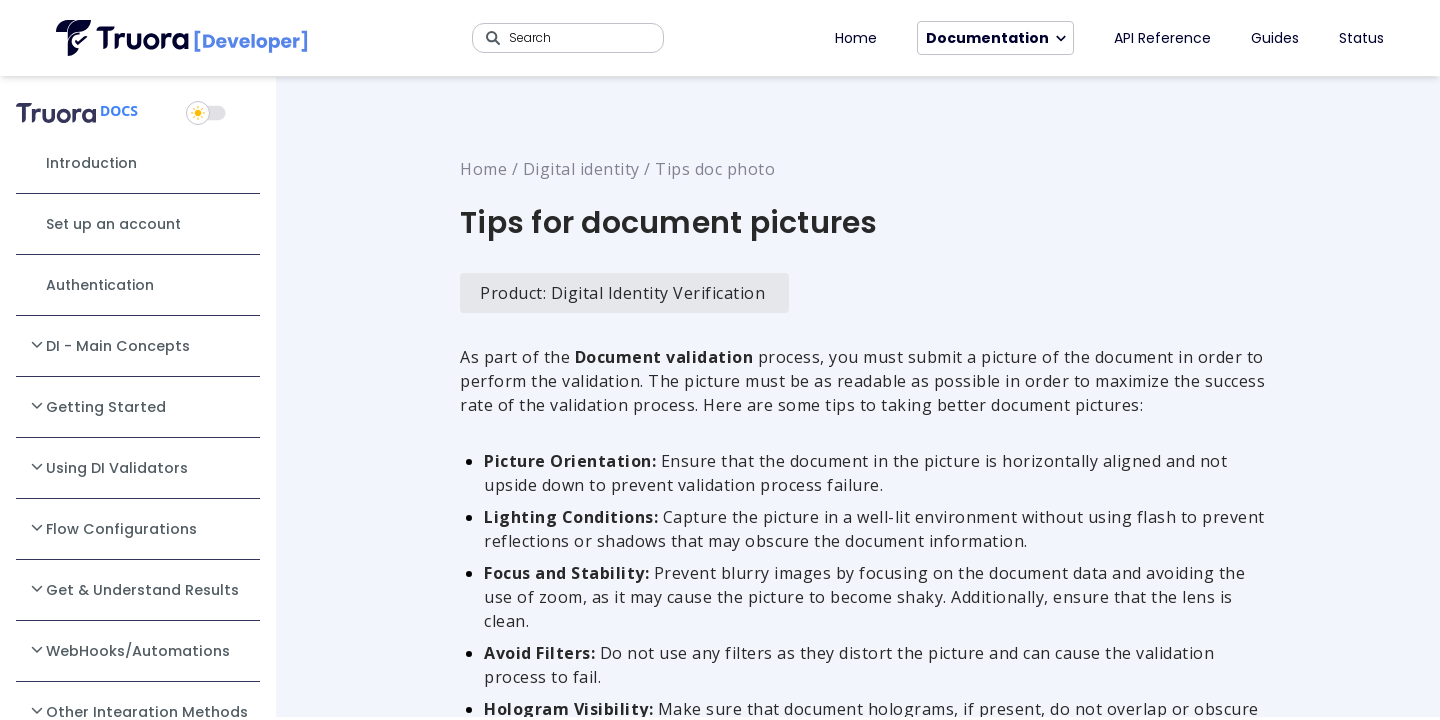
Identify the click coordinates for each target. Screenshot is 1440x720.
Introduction (91, 163)
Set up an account (113, 224)
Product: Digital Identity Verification (622, 293)
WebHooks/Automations (129, 650)
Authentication (100, 285)
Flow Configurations (112, 528)
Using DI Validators (108, 467)
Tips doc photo (715, 169)
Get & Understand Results (133, 589)
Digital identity (581, 169)
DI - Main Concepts (109, 345)
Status (1361, 38)
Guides (1275, 38)
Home (856, 38)
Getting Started (97, 406)
